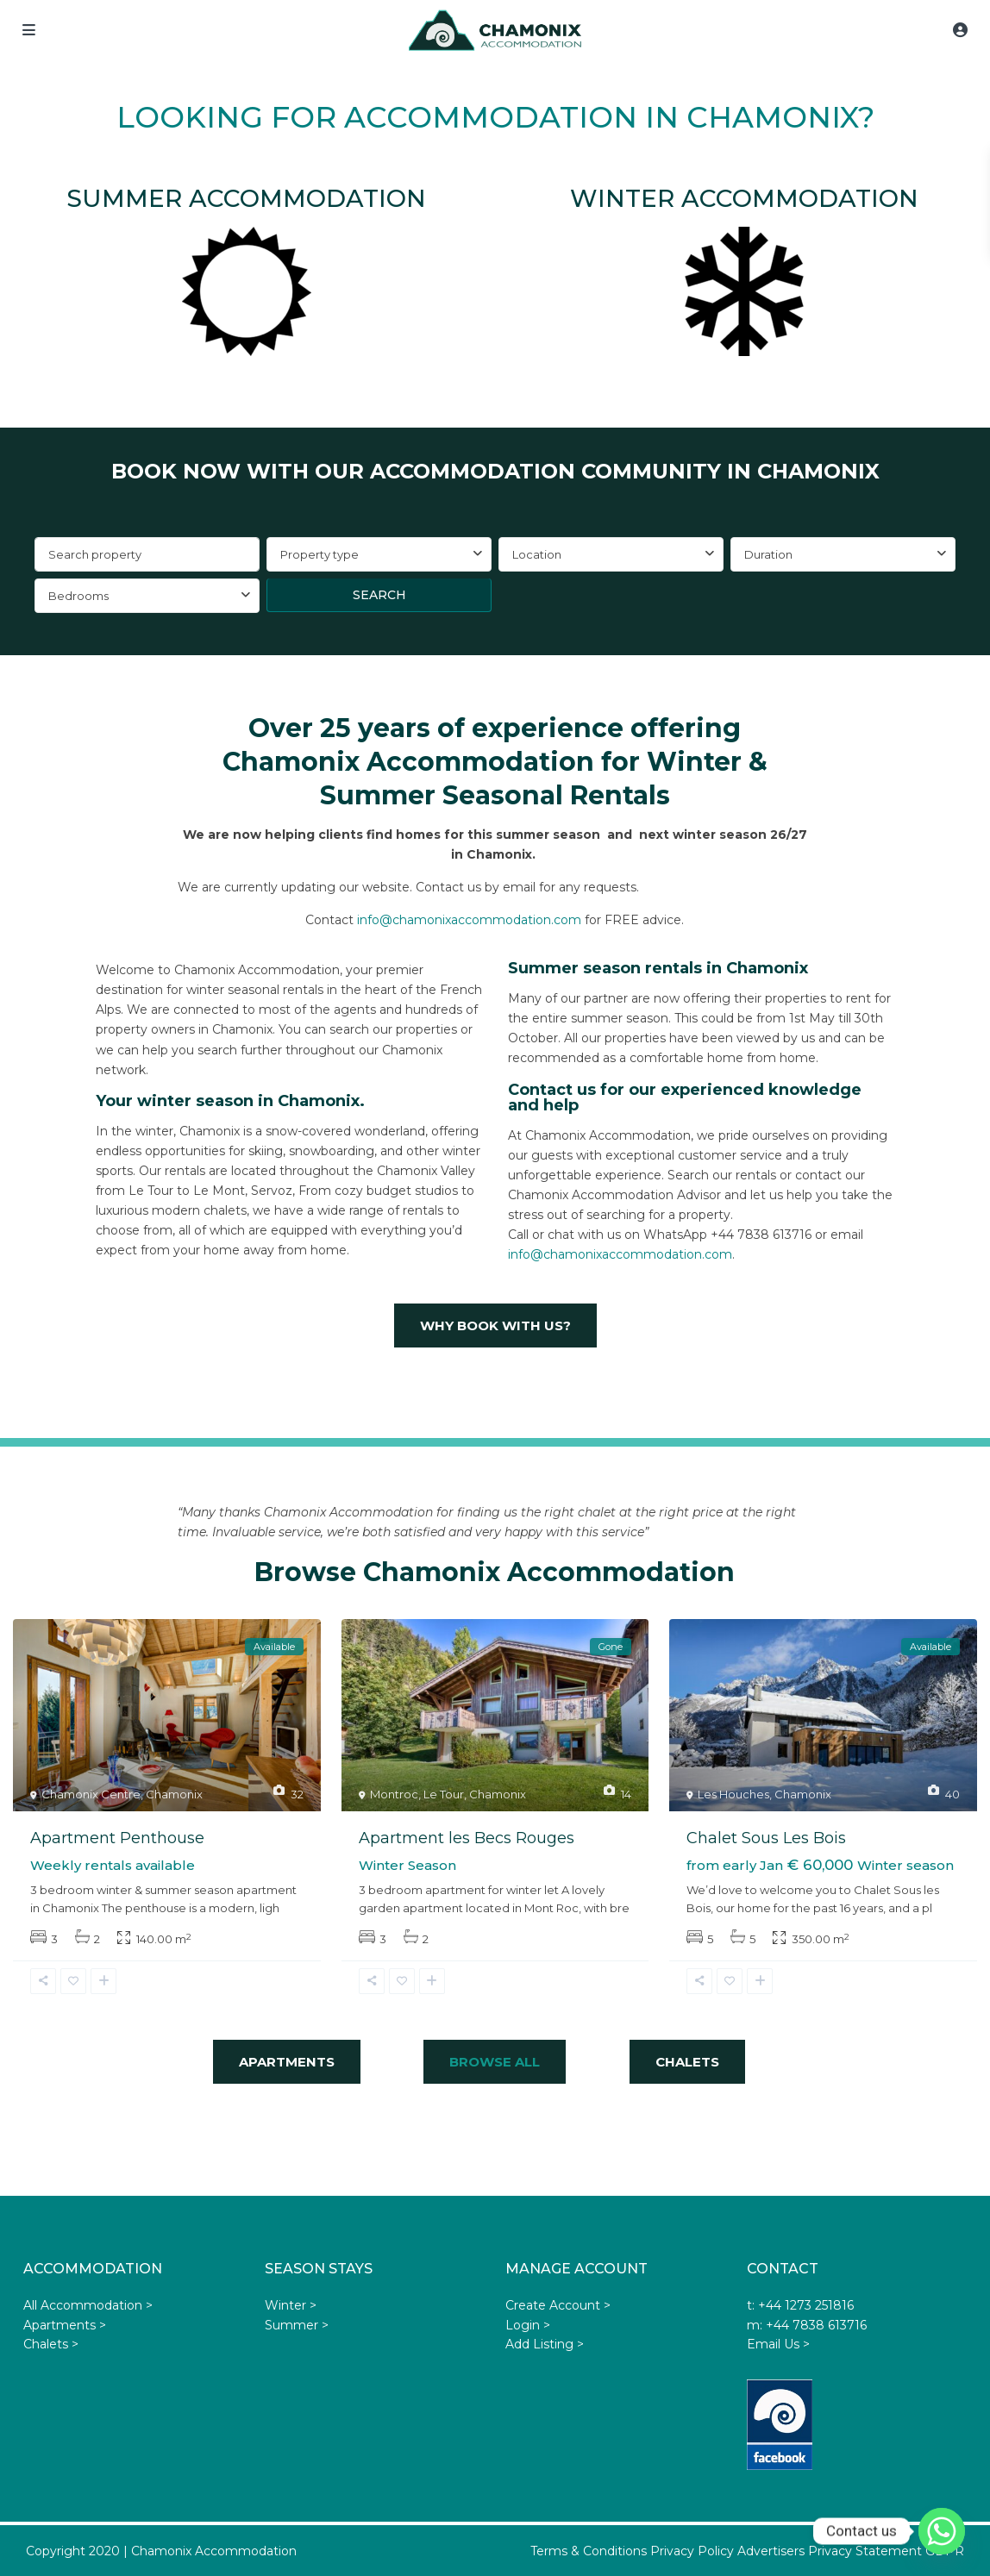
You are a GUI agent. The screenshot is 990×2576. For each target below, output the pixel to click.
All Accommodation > (88, 2305)
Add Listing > (544, 2344)
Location (536, 554)
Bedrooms (78, 596)
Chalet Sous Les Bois (766, 1838)
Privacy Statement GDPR (886, 2551)
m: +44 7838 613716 (807, 2325)
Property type (319, 554)
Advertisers (771, 2551)
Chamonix (174, 1794)
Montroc (394, 1794)
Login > (527, 2325)
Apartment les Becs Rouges (466, 1838)
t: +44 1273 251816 (800, 2305)
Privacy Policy (692, 2551)
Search (379, 595)
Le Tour (443, 1794)
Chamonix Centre (91, 1794)
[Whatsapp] (941, 2531)
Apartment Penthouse (117, 1838)
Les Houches (733, 1794)
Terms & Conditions (588, 2551)
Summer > (297, 2325)
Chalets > (50, 2344)
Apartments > (64, 2325)
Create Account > (558, 2305)
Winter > (290, 2305)
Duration (768, 554)
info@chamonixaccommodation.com (469, 920)
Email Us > (778, 2344)
